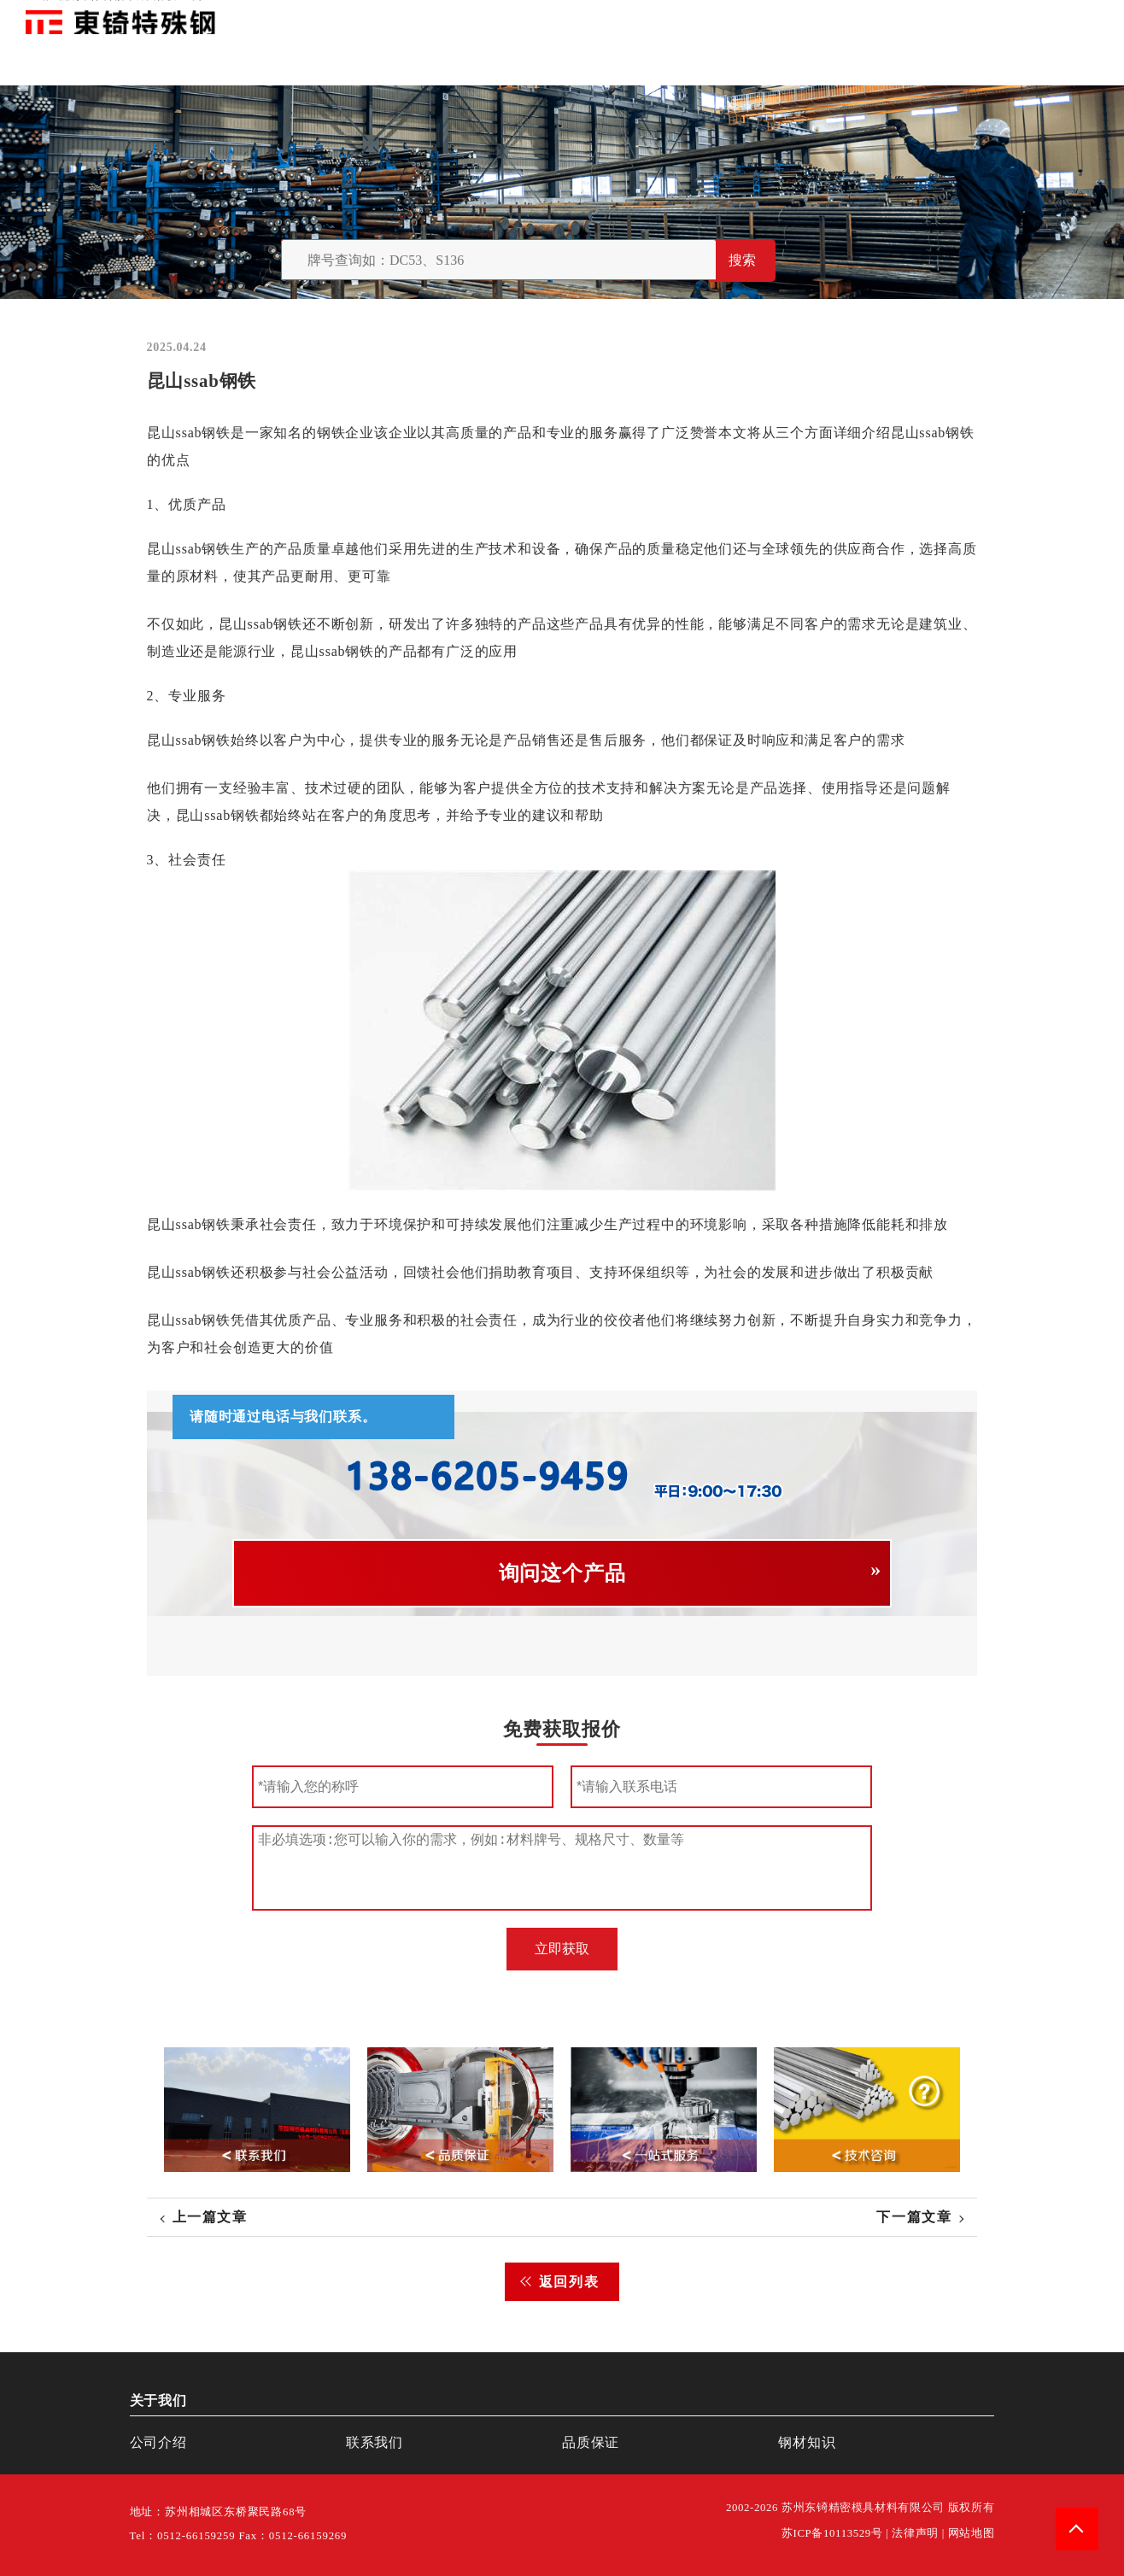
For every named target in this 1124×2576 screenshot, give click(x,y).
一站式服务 (1022, 17)
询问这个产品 (562, 1573)
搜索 (742, 260)
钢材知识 (1080, 17)
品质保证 (910, 17)
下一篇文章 (913, 2217)
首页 (816, 17)
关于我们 (857, 17)
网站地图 (971, 2533)
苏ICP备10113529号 (832, 2533)
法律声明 (915, 2533)
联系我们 (963, 17)
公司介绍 (158, 2442)
